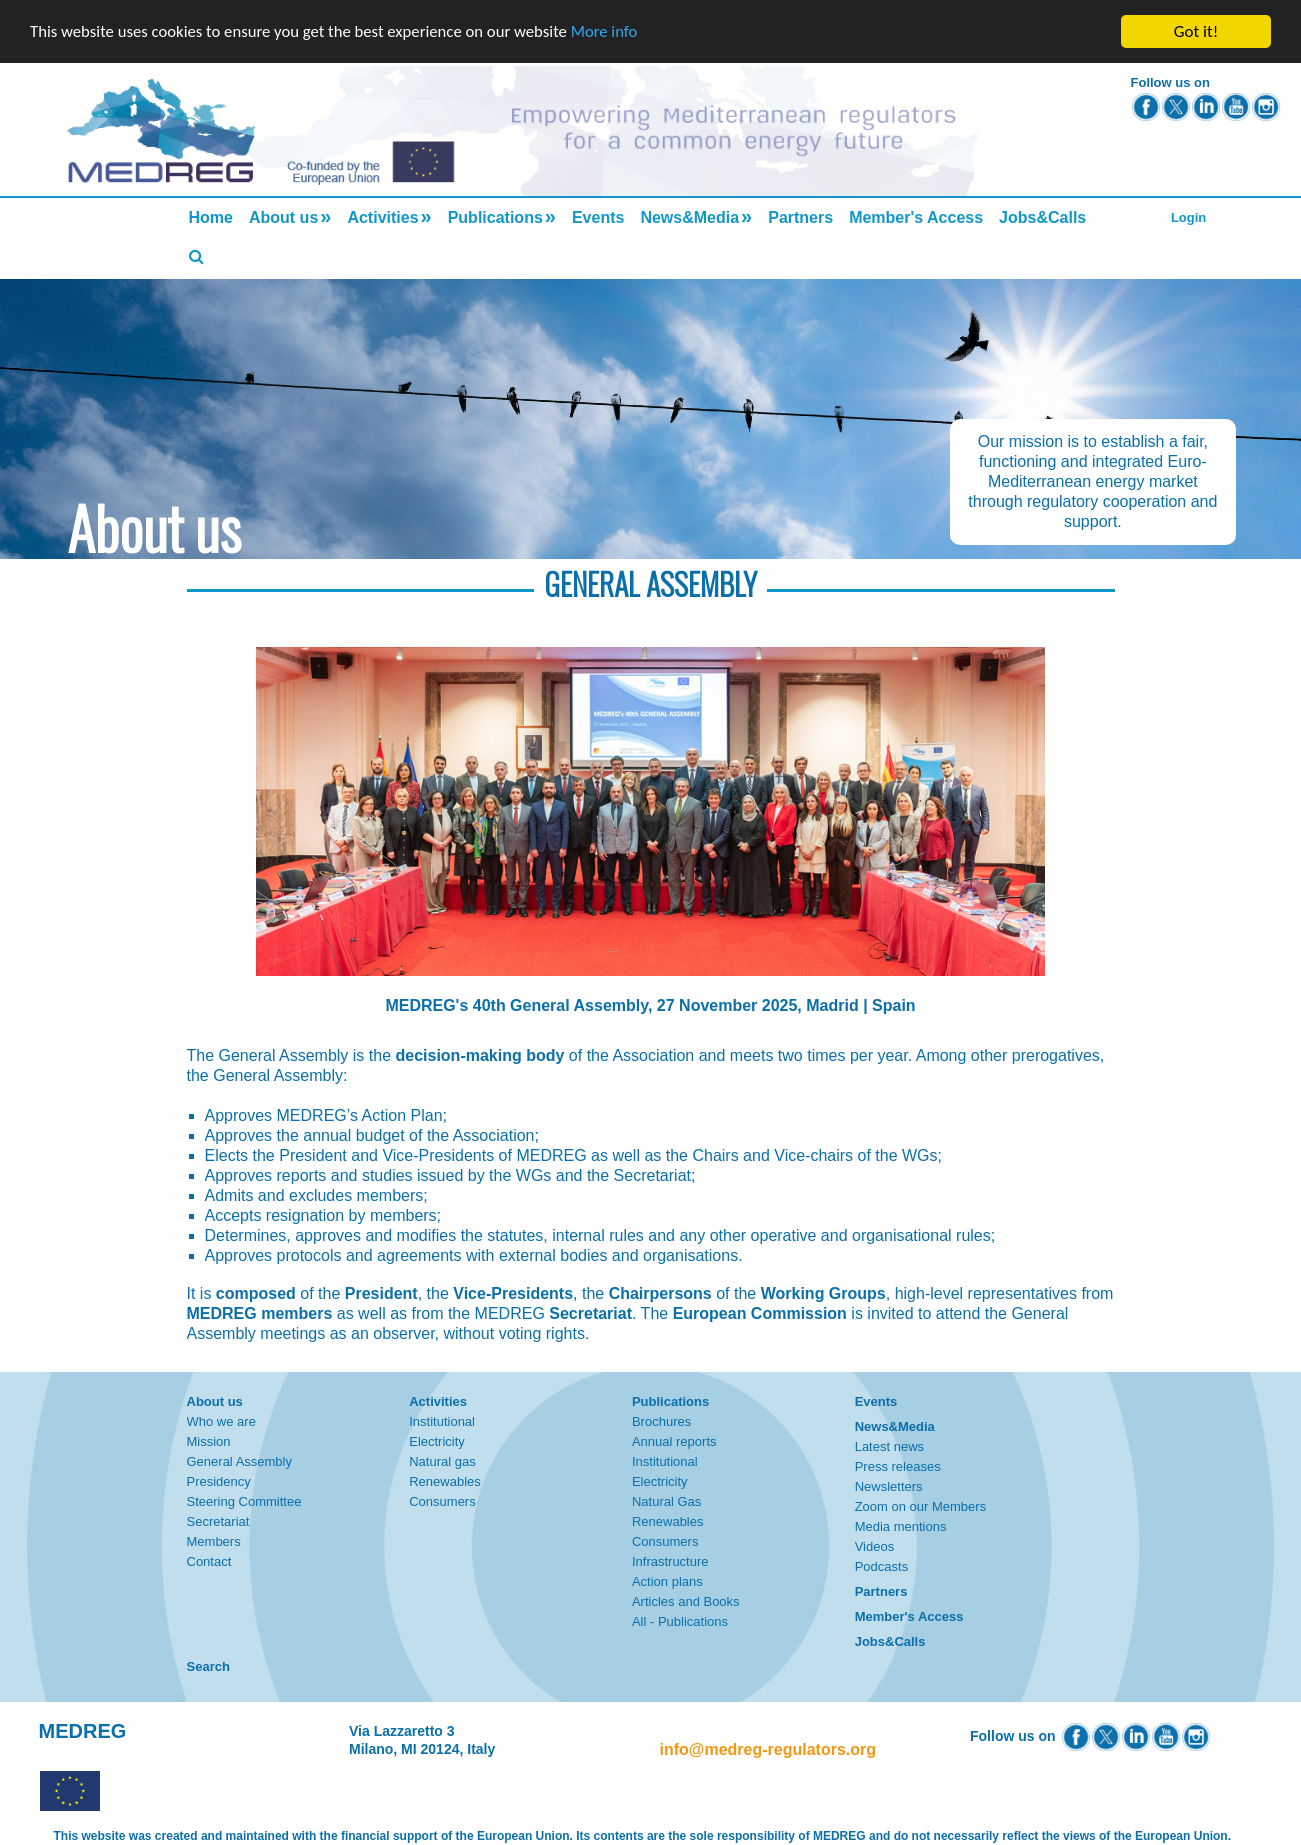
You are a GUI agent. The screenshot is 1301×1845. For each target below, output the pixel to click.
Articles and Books (686, 1601)
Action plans (667, 1581)
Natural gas (442, 1461)
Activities (382, 217)
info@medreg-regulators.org (768, 1749)
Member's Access (916, 217)
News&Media (689, 217)
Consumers (442, 1501)
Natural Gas (666, 1501)
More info (615, 32)
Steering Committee (244, 1501)
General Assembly (240, 1461)
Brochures (661, 1421)
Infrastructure (670, 1561)
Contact (209, 1561)
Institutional (442, 1421)
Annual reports (674, 1441)
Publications (495, 217)
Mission (209, 1441)
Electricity (437, 1441)
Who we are (221, 1421)
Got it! (1196, 31)
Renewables (445, 1481)
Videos (875, 1546)
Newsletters (889, 1486)
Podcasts (881, 1566)
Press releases (898, 1466)
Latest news (889, 1446)
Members (214, 1541)
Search (208, 1666)
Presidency (219, 1481)
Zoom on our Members (921, 1506)
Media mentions (901, 1526)
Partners (800, 217)
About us (283, 217)
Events (598, 217)
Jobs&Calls (1042, 217)
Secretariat (218, 1521)
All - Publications (680, 1621)
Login (1188, 217)
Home (211, 217)
